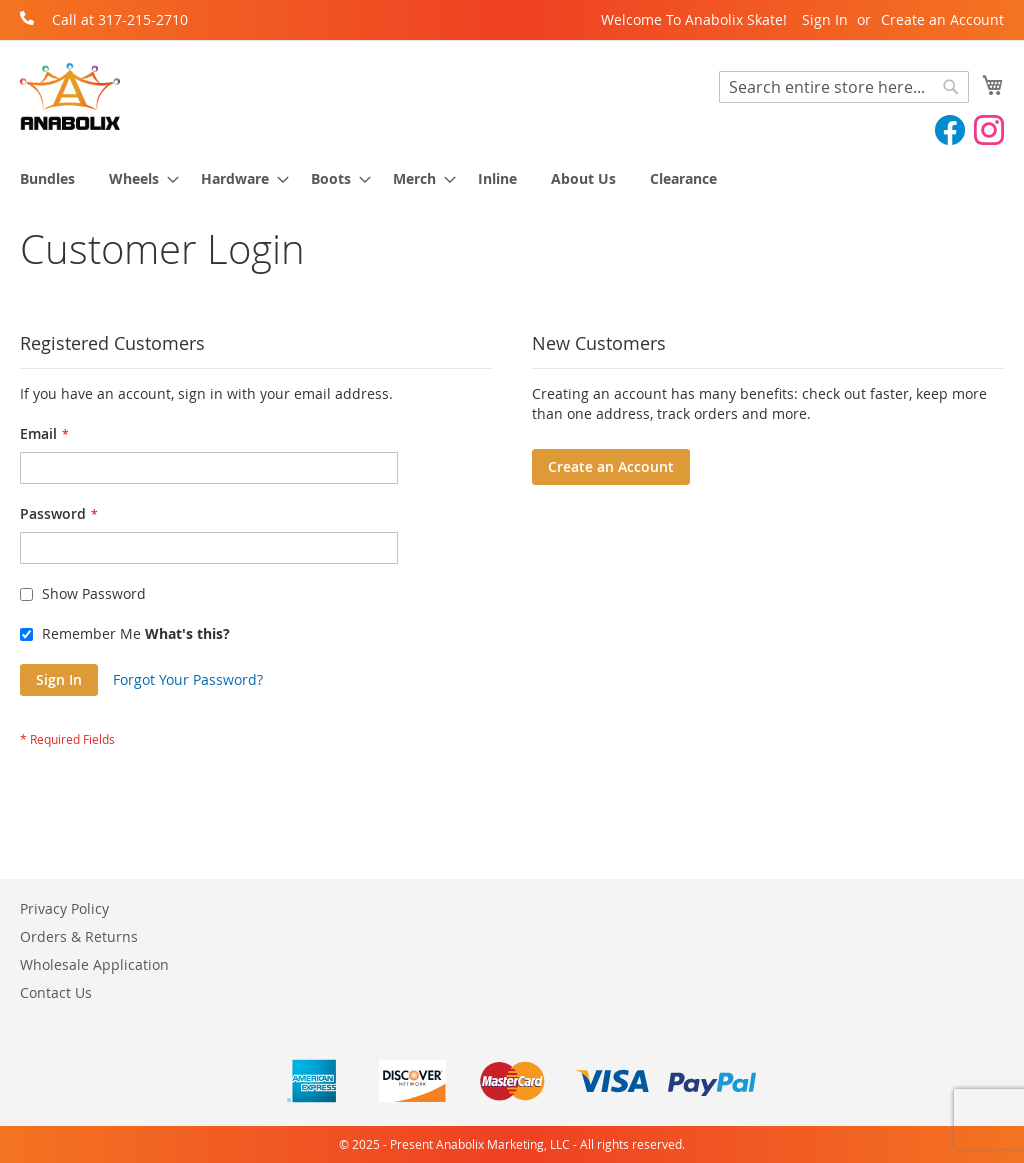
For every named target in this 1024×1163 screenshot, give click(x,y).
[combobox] (844, 87)
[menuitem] (47, 178)
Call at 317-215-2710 (120, 19)
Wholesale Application (94, 964)
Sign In (825, 19)
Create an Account (942, 19)
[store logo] (70, 96)
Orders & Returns (79, 936)
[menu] (512, 178)
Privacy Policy (64, 908)
